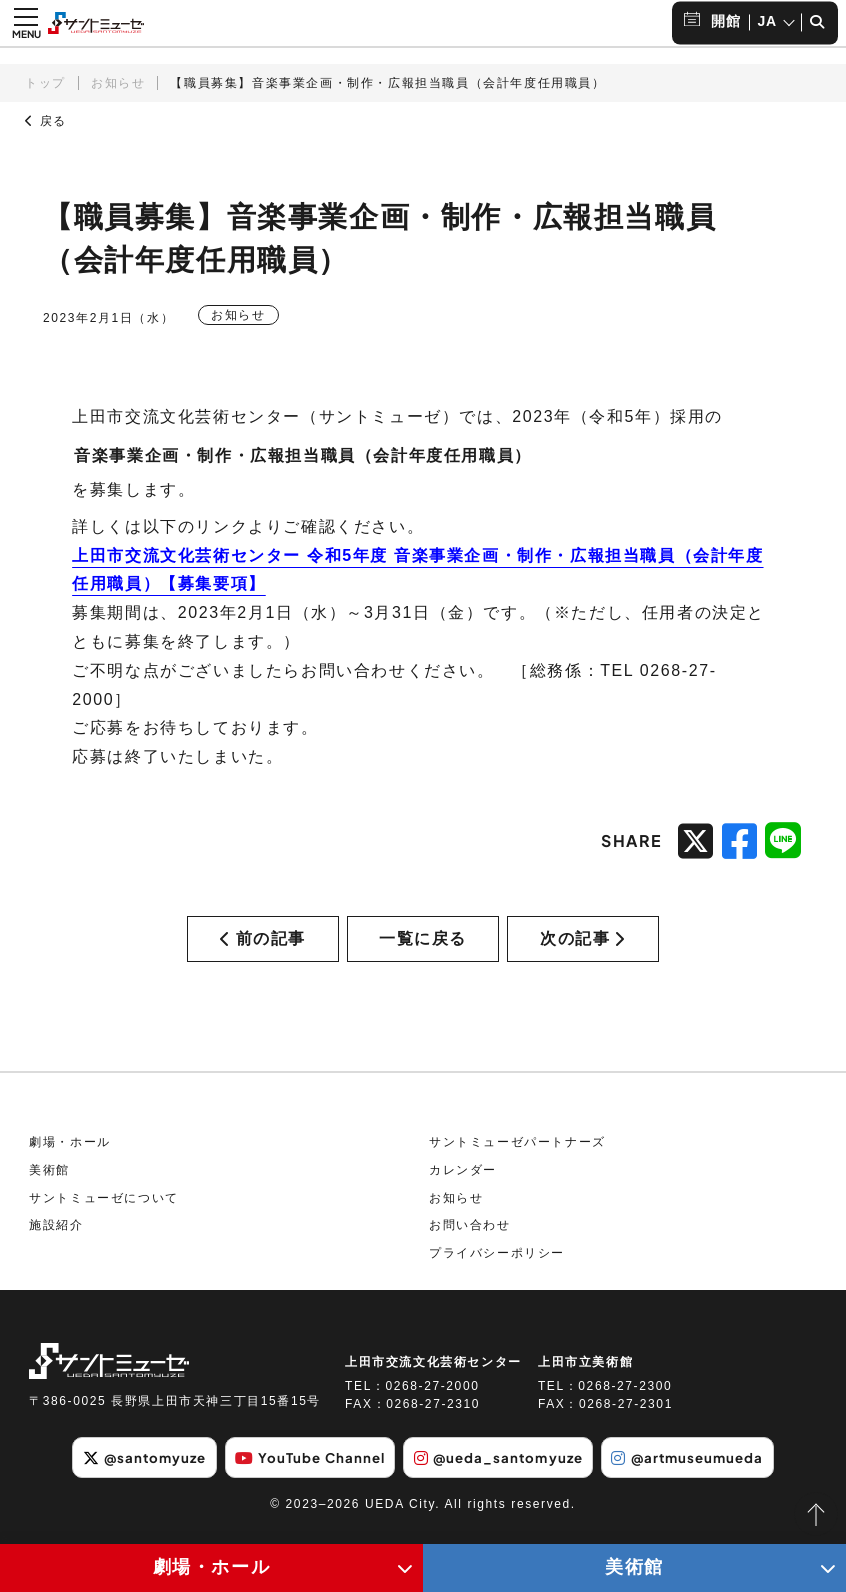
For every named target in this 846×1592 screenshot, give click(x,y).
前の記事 (263, 944)
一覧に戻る (423, 944)
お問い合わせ (470, 1238)
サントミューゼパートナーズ (517, 1156)
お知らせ (118, 83)
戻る (46, 121)
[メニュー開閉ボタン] (26, 23)
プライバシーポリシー (497, 1266)
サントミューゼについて (104, 1211)
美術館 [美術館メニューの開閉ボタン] (634, 1567)
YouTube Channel (304, 1470)
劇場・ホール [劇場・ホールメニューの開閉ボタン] (212, 1567)
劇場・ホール (70, 1156)
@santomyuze (128, 1470)
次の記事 (583, 944)
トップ (45, 83)
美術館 (49, 1183)
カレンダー (463, 1183)
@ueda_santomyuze (502, 1470)
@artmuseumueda (702, 1470)
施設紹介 (56, 1238)
